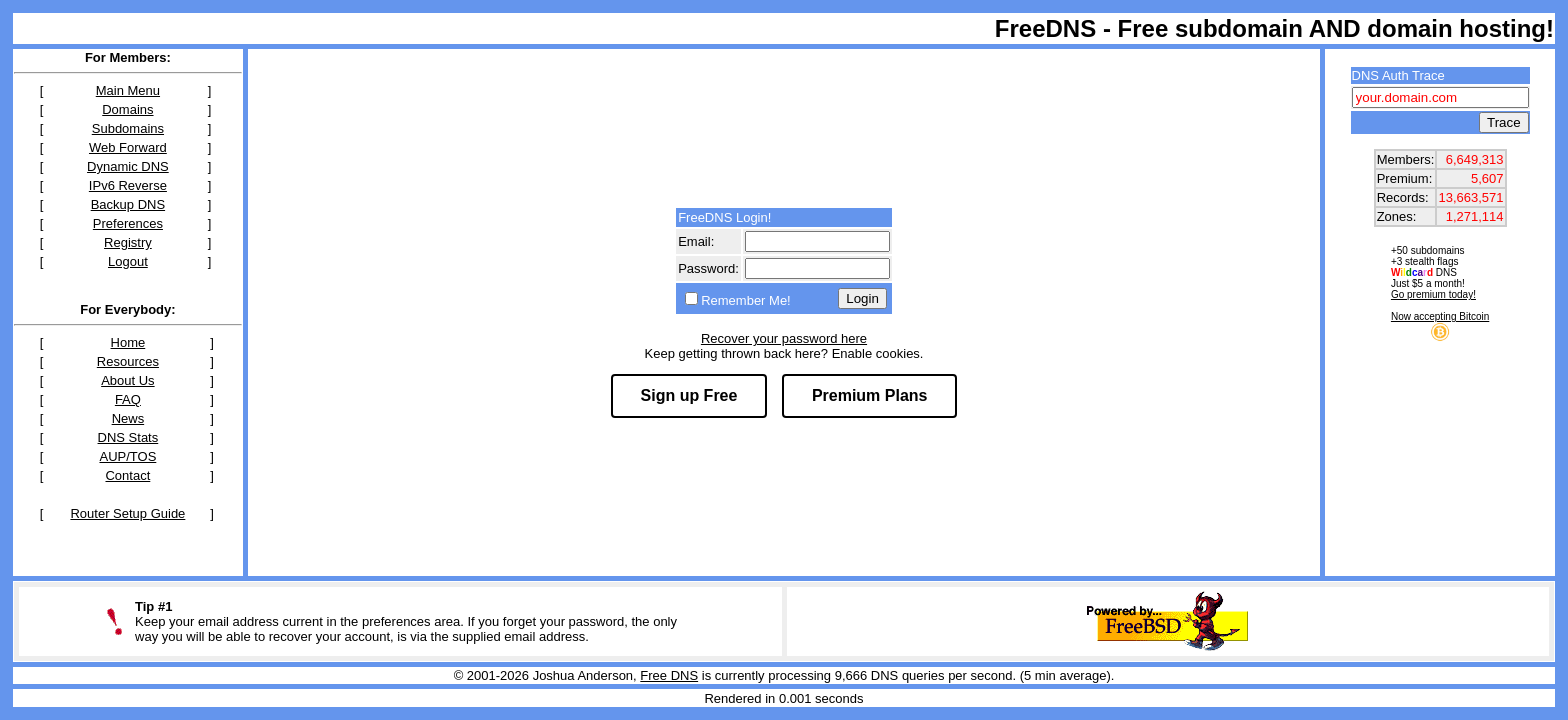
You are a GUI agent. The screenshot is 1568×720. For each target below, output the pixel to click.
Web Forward (128, 147)
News (128, 418)
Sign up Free (689, 395)
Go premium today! (1433, 294)
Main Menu (128, 90)
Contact (127, 475)
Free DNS (669, 675)
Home (128, 342)
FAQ (128, 399)
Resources (128, 361)
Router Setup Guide (127, 513)
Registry (128, 242)
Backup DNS (128, 204)
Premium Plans (870, 395)
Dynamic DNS (128, 166)
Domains (127, 109)
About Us (127, 380)
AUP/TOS (127, 456)
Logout (128, 261)
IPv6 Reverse (128, 185)
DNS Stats (128, 437)
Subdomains (128, 128)
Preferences (128, 223)
